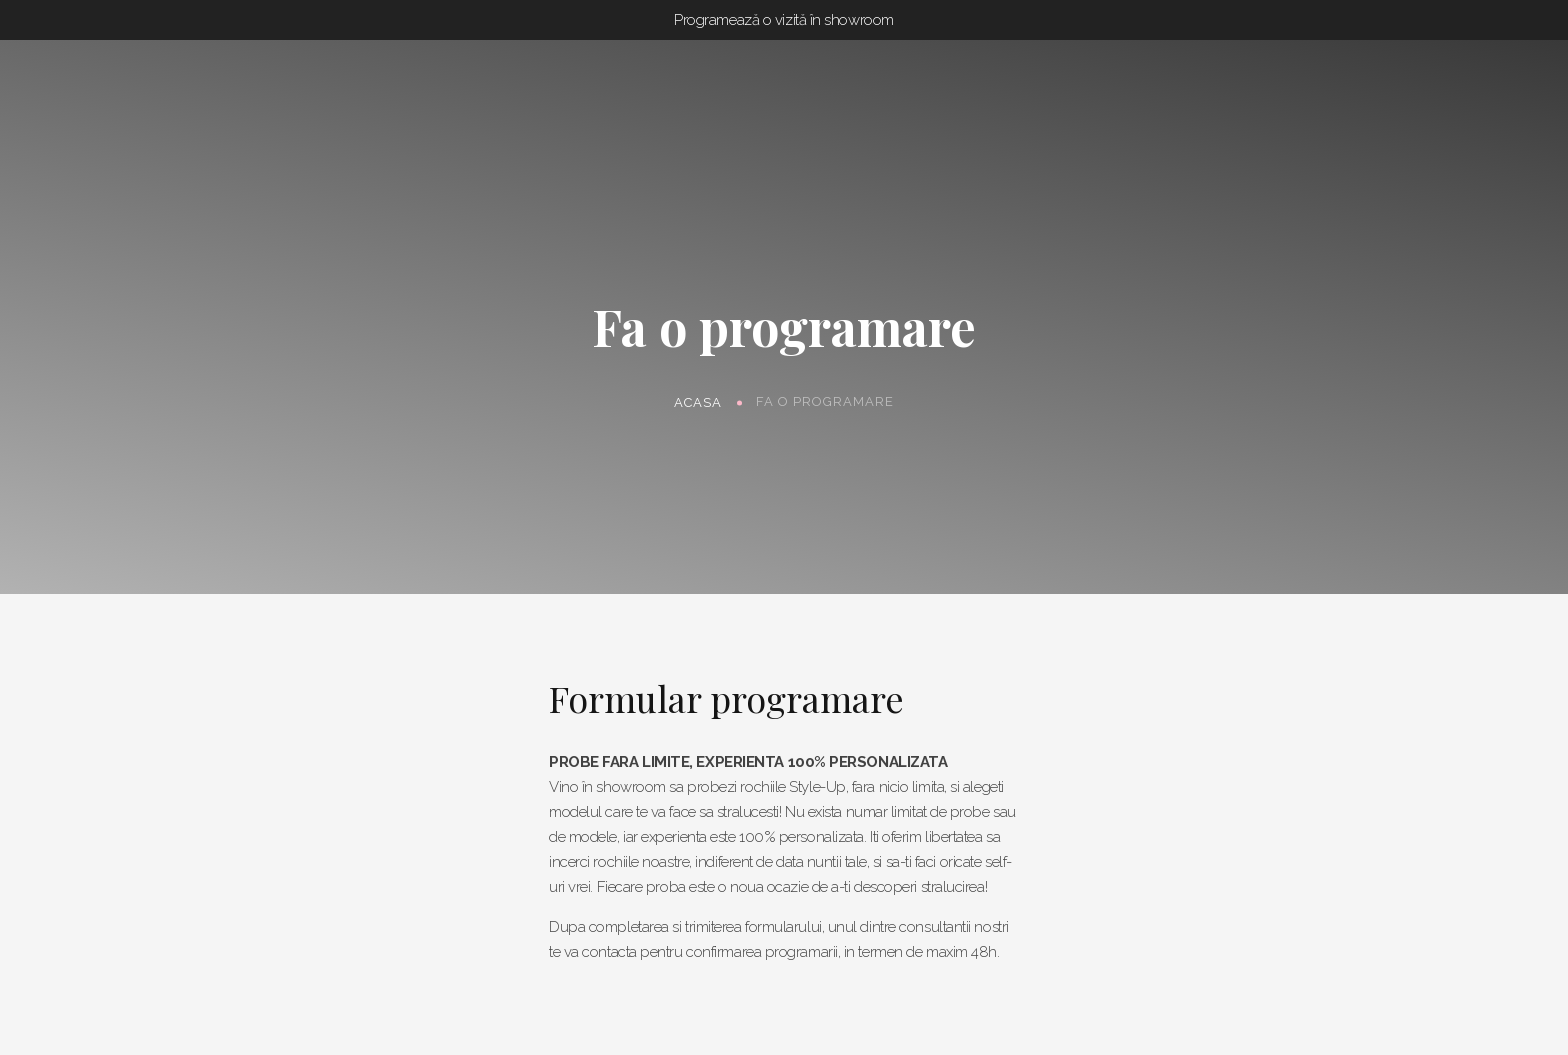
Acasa (698, 401)
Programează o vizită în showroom (784, 20)
